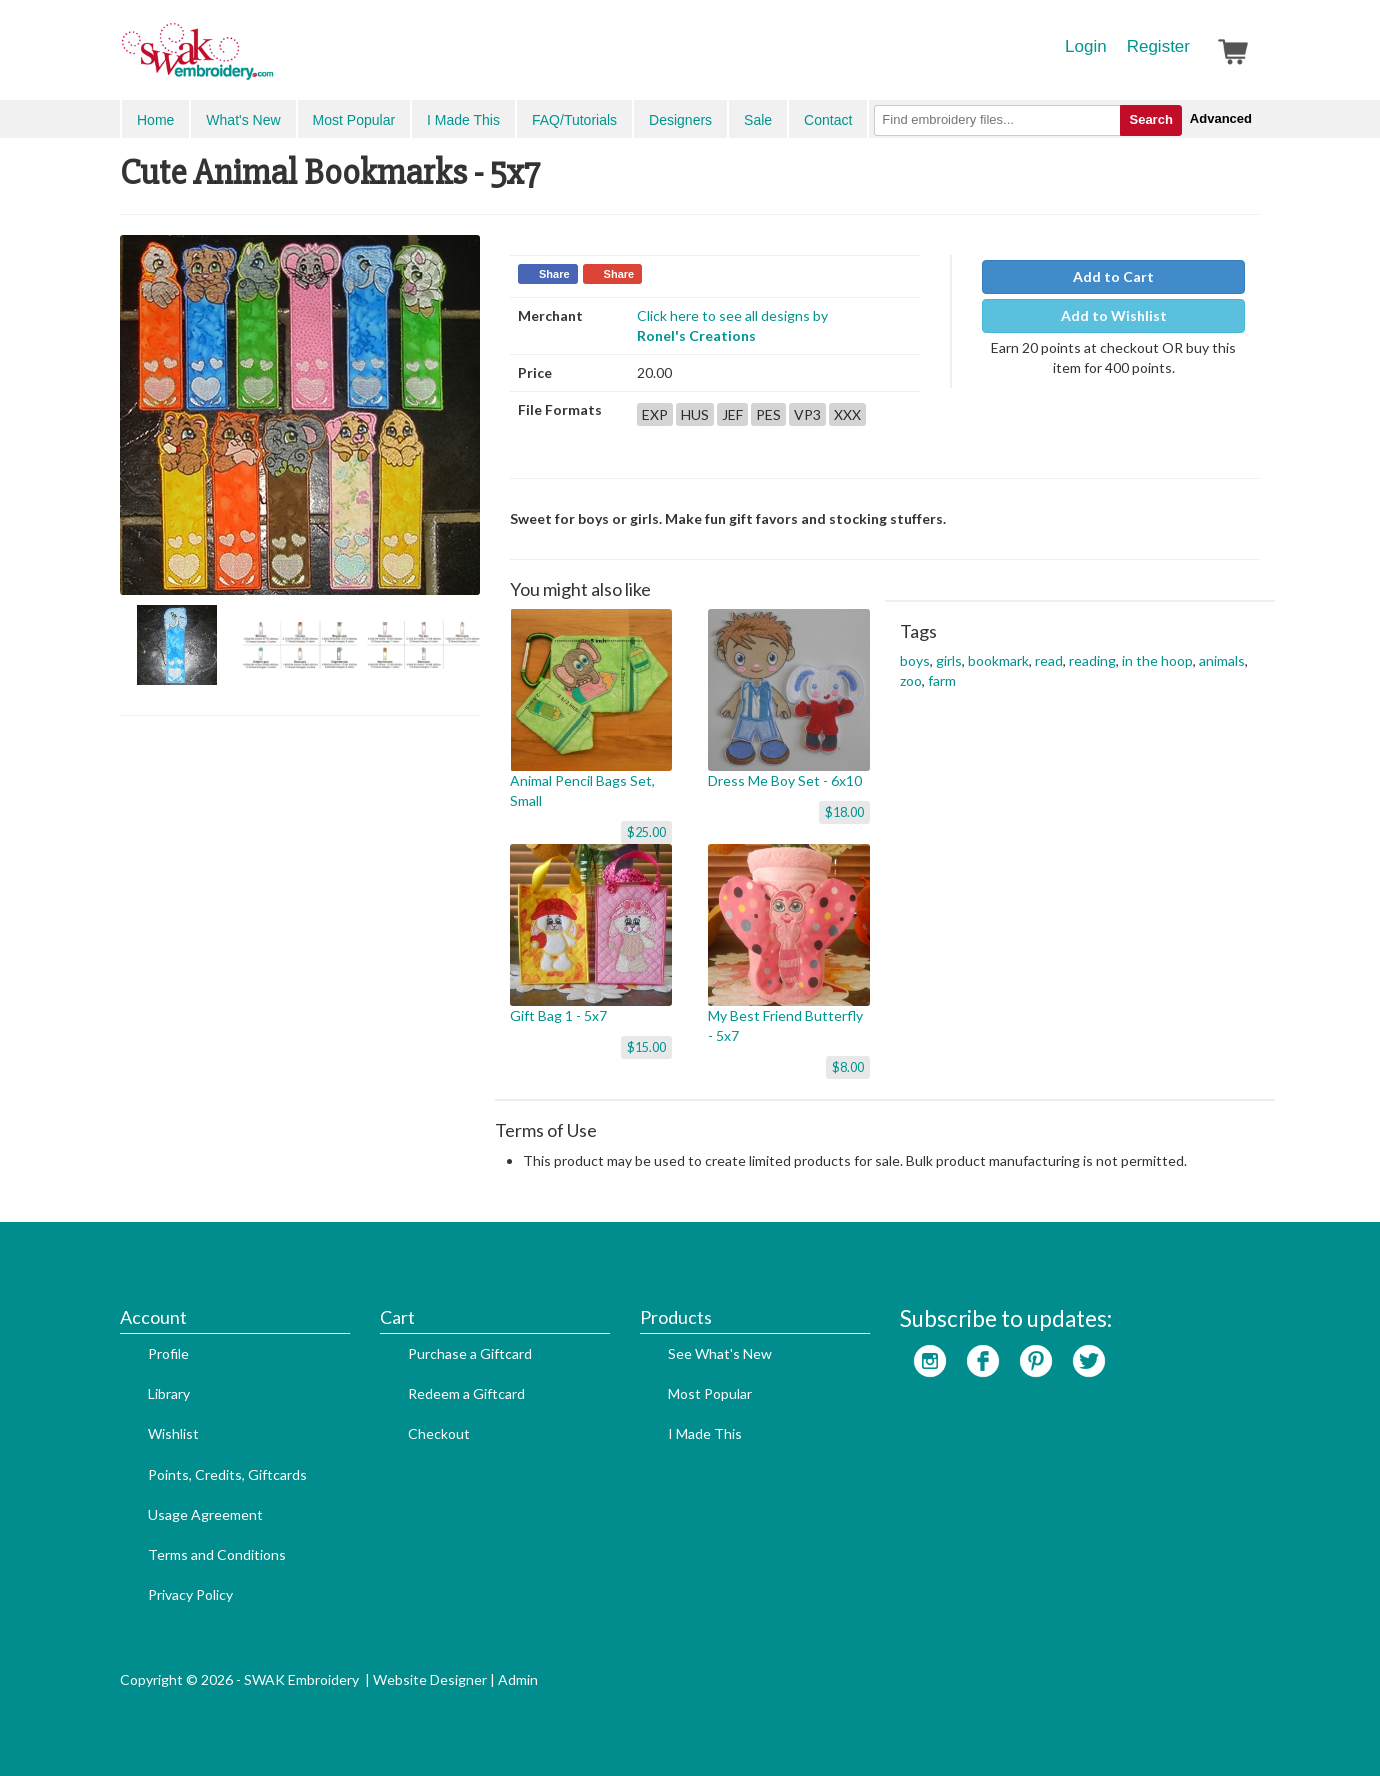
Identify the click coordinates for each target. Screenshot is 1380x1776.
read (1049, 660)
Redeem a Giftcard (466, 1393)
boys (915, 660)
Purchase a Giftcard (470, 1353)
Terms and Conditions (217, 1554)
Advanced (1221, 118)
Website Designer (430, 1679)
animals (1222, 660)
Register (1158, 46)
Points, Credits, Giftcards (227, 1474)
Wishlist (173, 1433)
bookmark (998, 660)
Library (169, 1393)
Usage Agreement (205, 1514)
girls (949, 660)
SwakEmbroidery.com (270, 60)
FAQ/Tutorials (574, 120)
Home (155, 120)
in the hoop (1157, 660)
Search (1150, 119)
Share (554, 274)
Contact (828, 120)
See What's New (720, 1353)
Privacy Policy (190, 1594)
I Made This (463, 120)
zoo (911, 680)
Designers (680, 120)
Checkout (439, 1433)
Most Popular (354, 120)
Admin (518, 1679)
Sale (758, 120)
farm (942, 680)
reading (1092, 660)
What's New (243, 120)
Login (1086, 46)
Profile (168, 1353)
